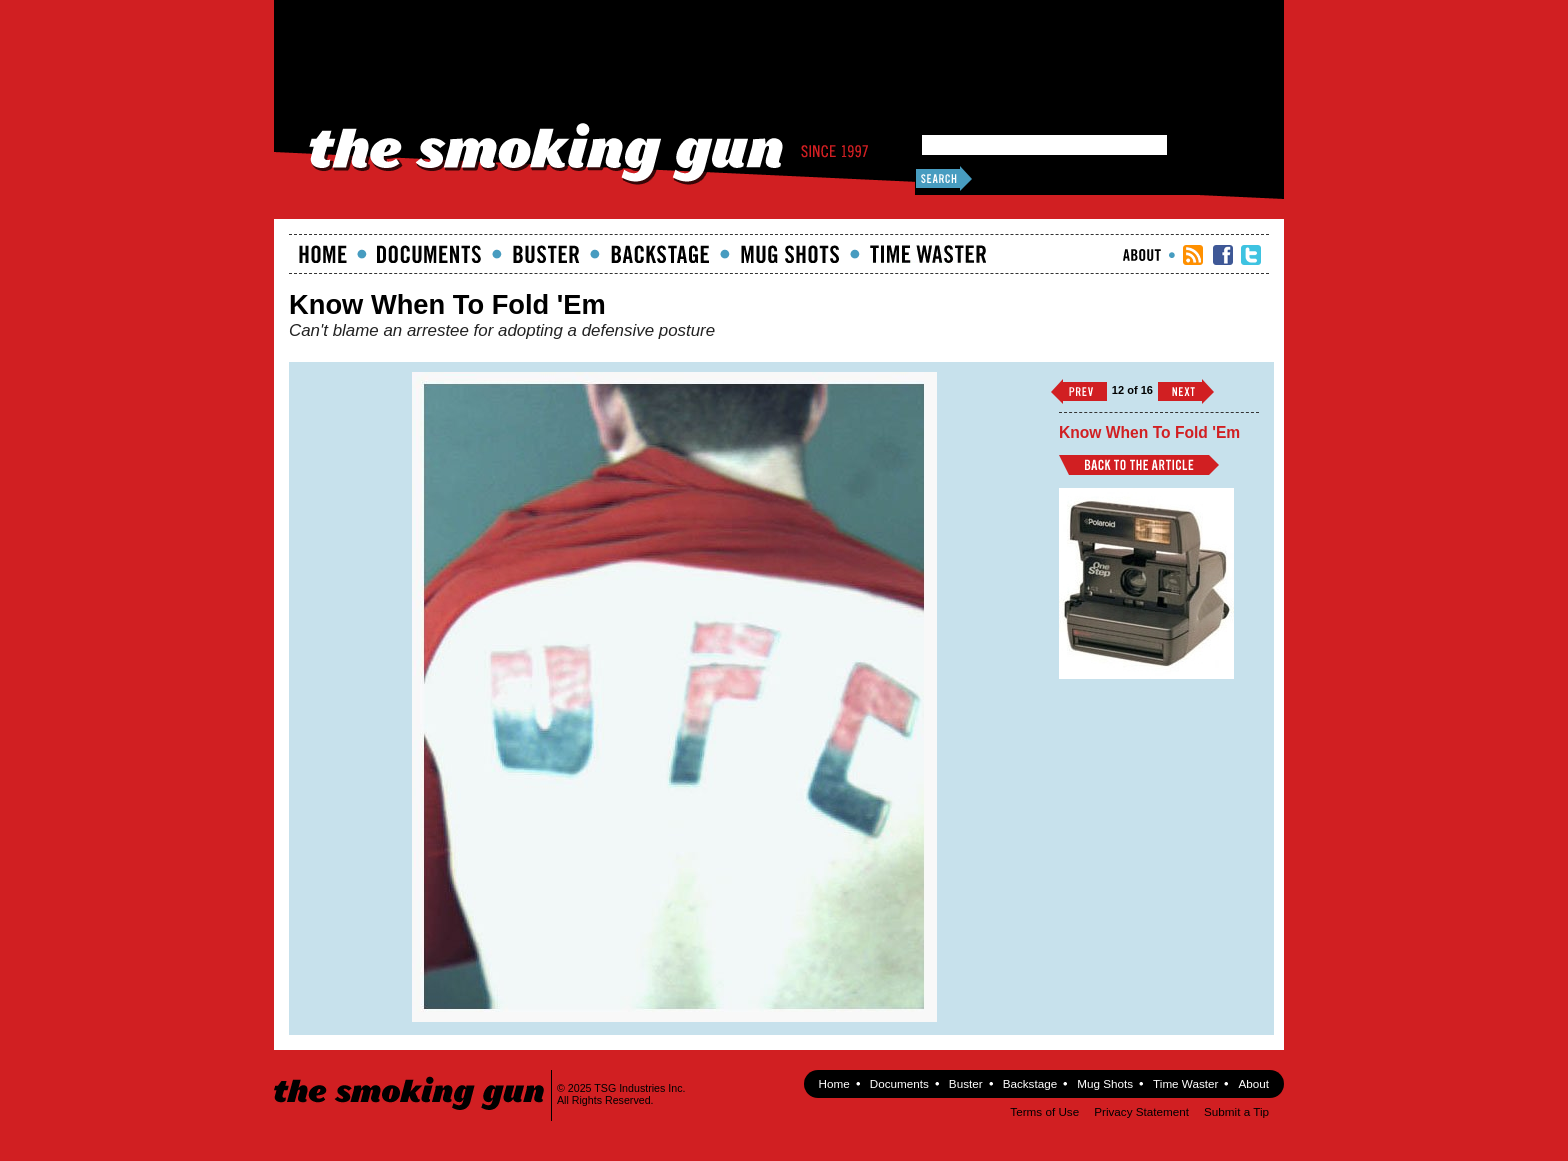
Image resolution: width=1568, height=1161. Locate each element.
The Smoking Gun (410, 1075)
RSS (1193, 255)
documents (429, 254)
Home (323, 254)
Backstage (660, 254)
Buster (546, 254)
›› (1186, 391)
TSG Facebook (1223, 255)
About (1142, 255)
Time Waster (928, 254)
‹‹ (1079, 391)
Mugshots (790, 254)
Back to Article (1139, 465)
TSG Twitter (1251, 255)
